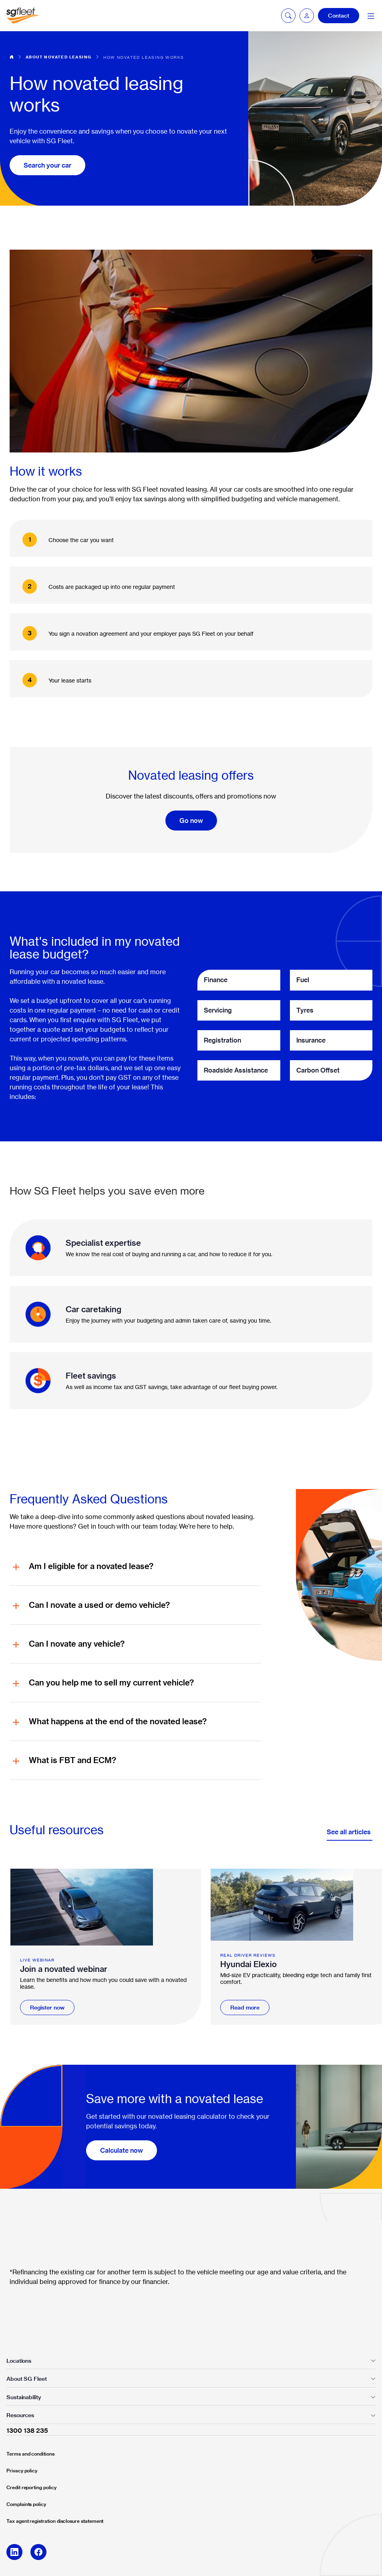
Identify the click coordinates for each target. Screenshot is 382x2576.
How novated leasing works (143, 57)
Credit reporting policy (31, 2487)
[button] (307, 15)
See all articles (349, 1832)
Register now (47, 2007)
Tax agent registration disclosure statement (54, 2521)
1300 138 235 (27, 2430)
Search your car (47, 165)
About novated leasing (58, 57)
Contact (338, 15)
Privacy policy (21, 2471)
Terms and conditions (30, 2454)
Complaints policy (26, 2504)
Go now (191, 821)
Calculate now (121, 2150)
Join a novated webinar (63, 1969)
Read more (244, 2007)
